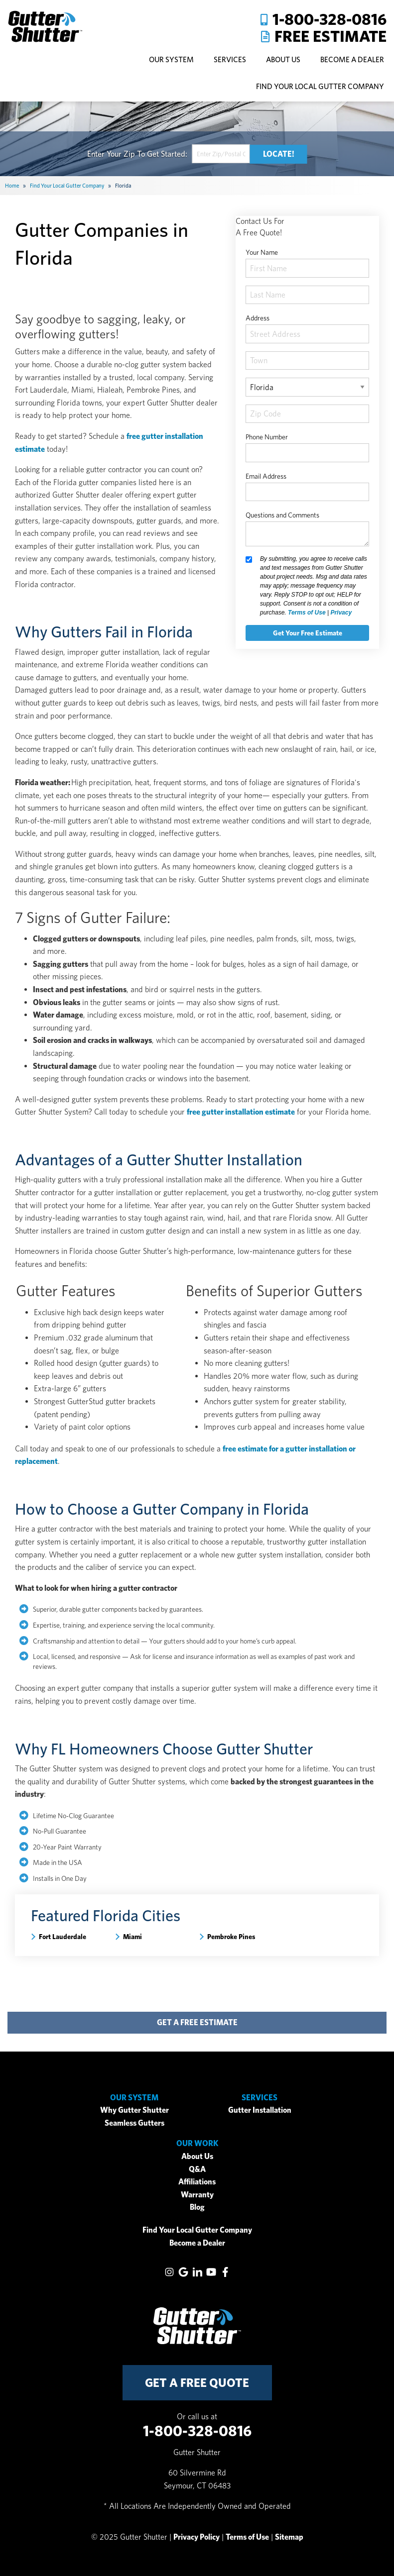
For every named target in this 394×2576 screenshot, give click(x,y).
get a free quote (197, 2382)
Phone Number (267, 437)
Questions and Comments (282, 515)
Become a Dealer (197, 2243)
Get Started (166, 154)
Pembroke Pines (231, 1937)
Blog (197, 2207)
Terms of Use (307, 612)
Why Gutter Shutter (134, 2110)
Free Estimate (330, 36)
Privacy (341, 612)
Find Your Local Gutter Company (320, 86)
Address (257, 318)
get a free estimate (197, 2022)
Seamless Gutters (134, 2123)
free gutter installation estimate (241, 1112)
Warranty (197, 2194)
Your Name (262, 252)
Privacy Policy (196, 2537)
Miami (132, 1937)
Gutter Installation (259, 2110)
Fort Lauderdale (62, 1937)
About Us (197, 2156)
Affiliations (197, 2181)
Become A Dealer (352, 59)
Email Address (266, 476)
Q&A (197, 2169)
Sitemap (289, 2537)
